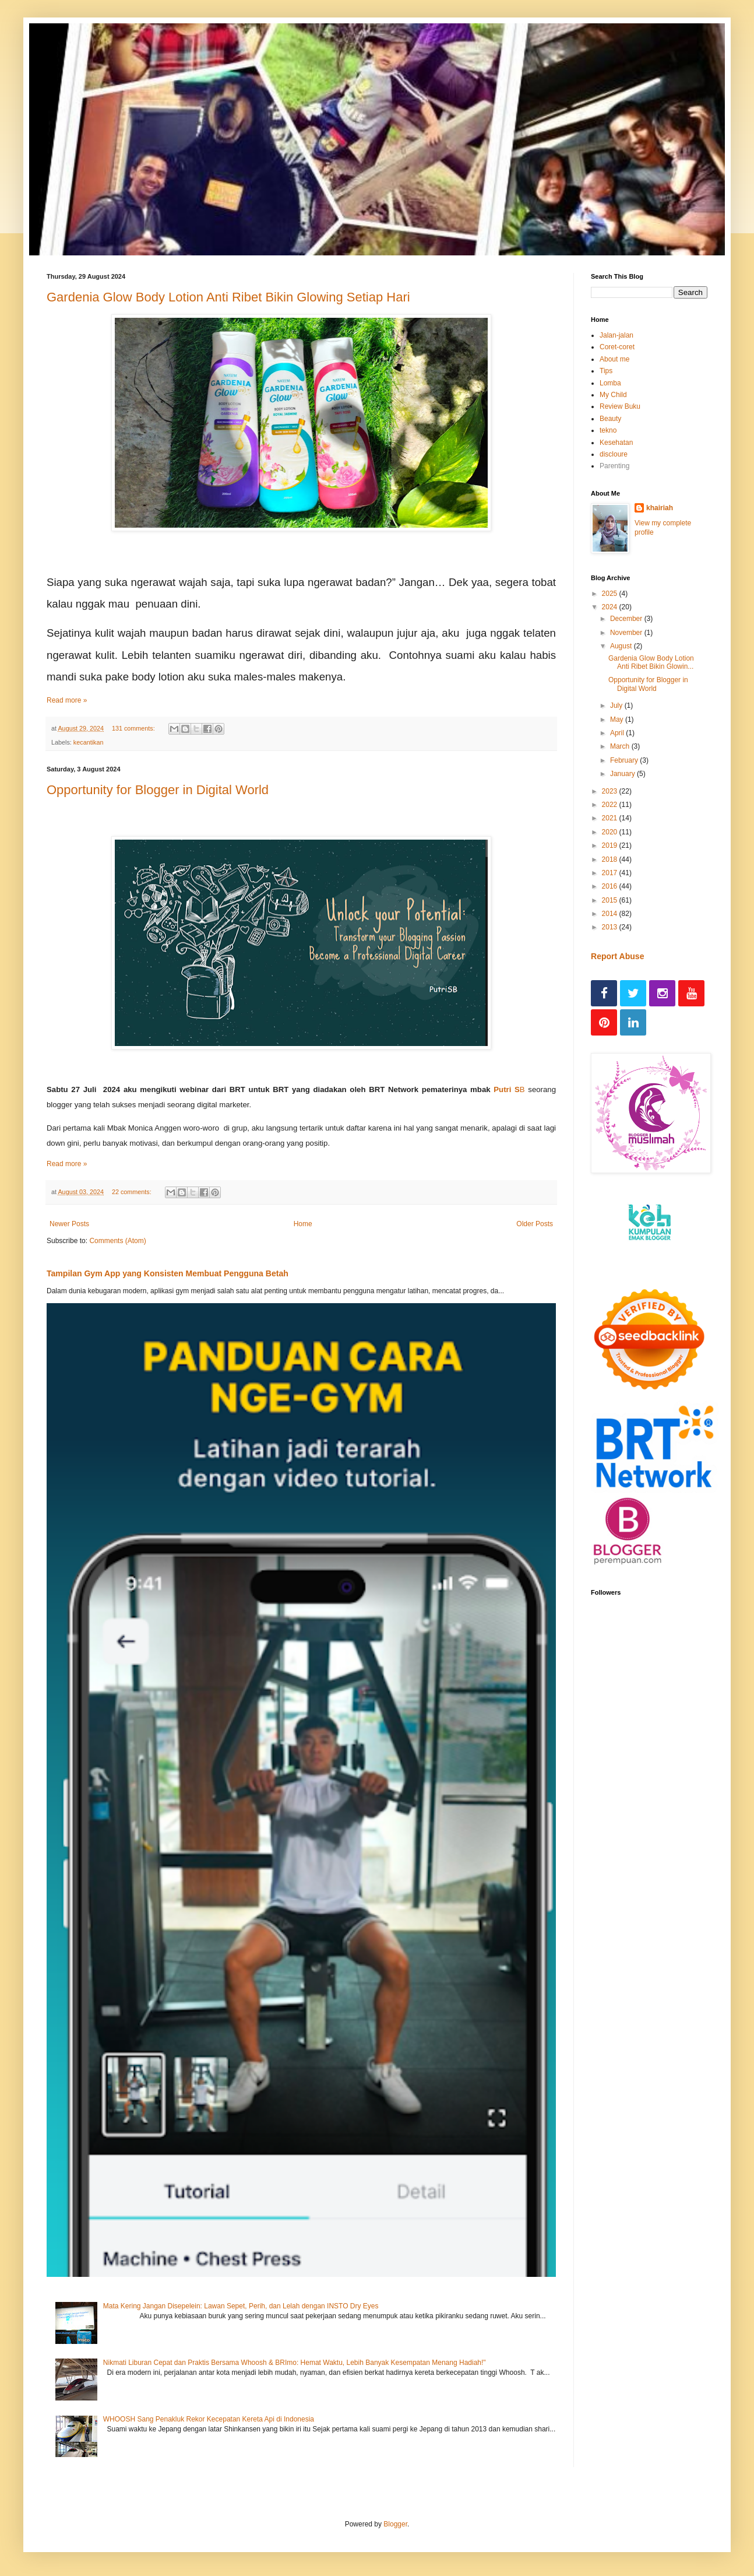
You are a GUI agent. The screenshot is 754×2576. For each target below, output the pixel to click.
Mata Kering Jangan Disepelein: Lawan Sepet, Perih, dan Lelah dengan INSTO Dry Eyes (241, 2306)
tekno (608, 430)
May (617, 719)
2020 (610, 832)
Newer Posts (69, 1224)
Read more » (67, 700)
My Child (613, 395)
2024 (610, 607)
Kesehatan (616, 442)
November (627, 633)
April (618, 733)
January (623, 774)
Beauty (610, 419)
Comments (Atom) (117, 1241)
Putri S (507, 1089)
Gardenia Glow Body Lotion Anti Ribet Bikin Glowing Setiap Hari (228, 297)
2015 (610, 900)
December (627, 619)
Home (303, 1224)
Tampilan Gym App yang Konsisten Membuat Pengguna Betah (167, 1273)
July (617, 705)
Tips (606, 371)
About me (614, 359)
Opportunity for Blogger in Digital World (158, 789)
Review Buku (620, 406)
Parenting (614, 466)
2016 (610, 886)
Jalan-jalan (616, 335)
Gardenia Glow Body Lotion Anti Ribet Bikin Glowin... (651, 662)
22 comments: (132, 1191)
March (621, 746)
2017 (610, 873)
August (622, 646)
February (625, 760)
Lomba (610, 383)
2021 (610, 818)
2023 (610, 791)
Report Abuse (617, 956)
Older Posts (534, 1224)
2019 (610, 845)
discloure (614, 454)
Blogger (395, 2524)
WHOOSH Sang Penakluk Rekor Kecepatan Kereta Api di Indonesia (208, 2419)
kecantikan (88, 742)
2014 (610, 914)
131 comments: (134, 728)
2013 (610, 927)
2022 (610, 805)
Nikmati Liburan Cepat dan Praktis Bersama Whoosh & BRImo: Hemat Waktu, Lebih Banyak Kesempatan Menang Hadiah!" (294, 2363)
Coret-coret (617, 347)
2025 (610, 593)
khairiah (659, 508)
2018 (610, 859)
